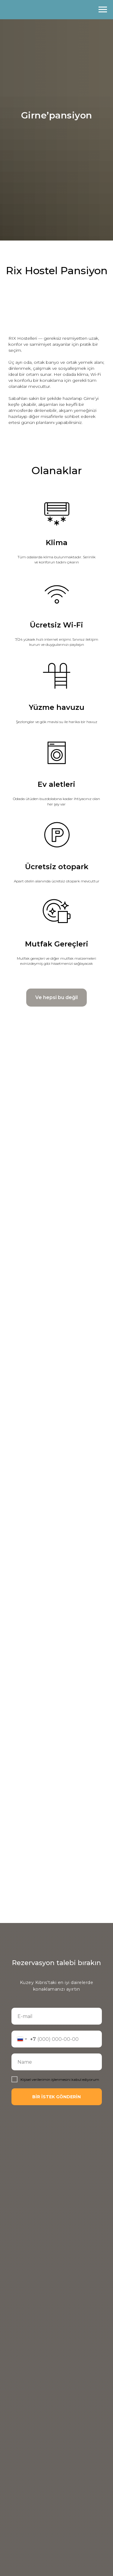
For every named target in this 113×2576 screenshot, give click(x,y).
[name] (56, 2061)
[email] (56, 2016)
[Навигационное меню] (103, 10)
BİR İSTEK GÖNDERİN (56, 2096)
